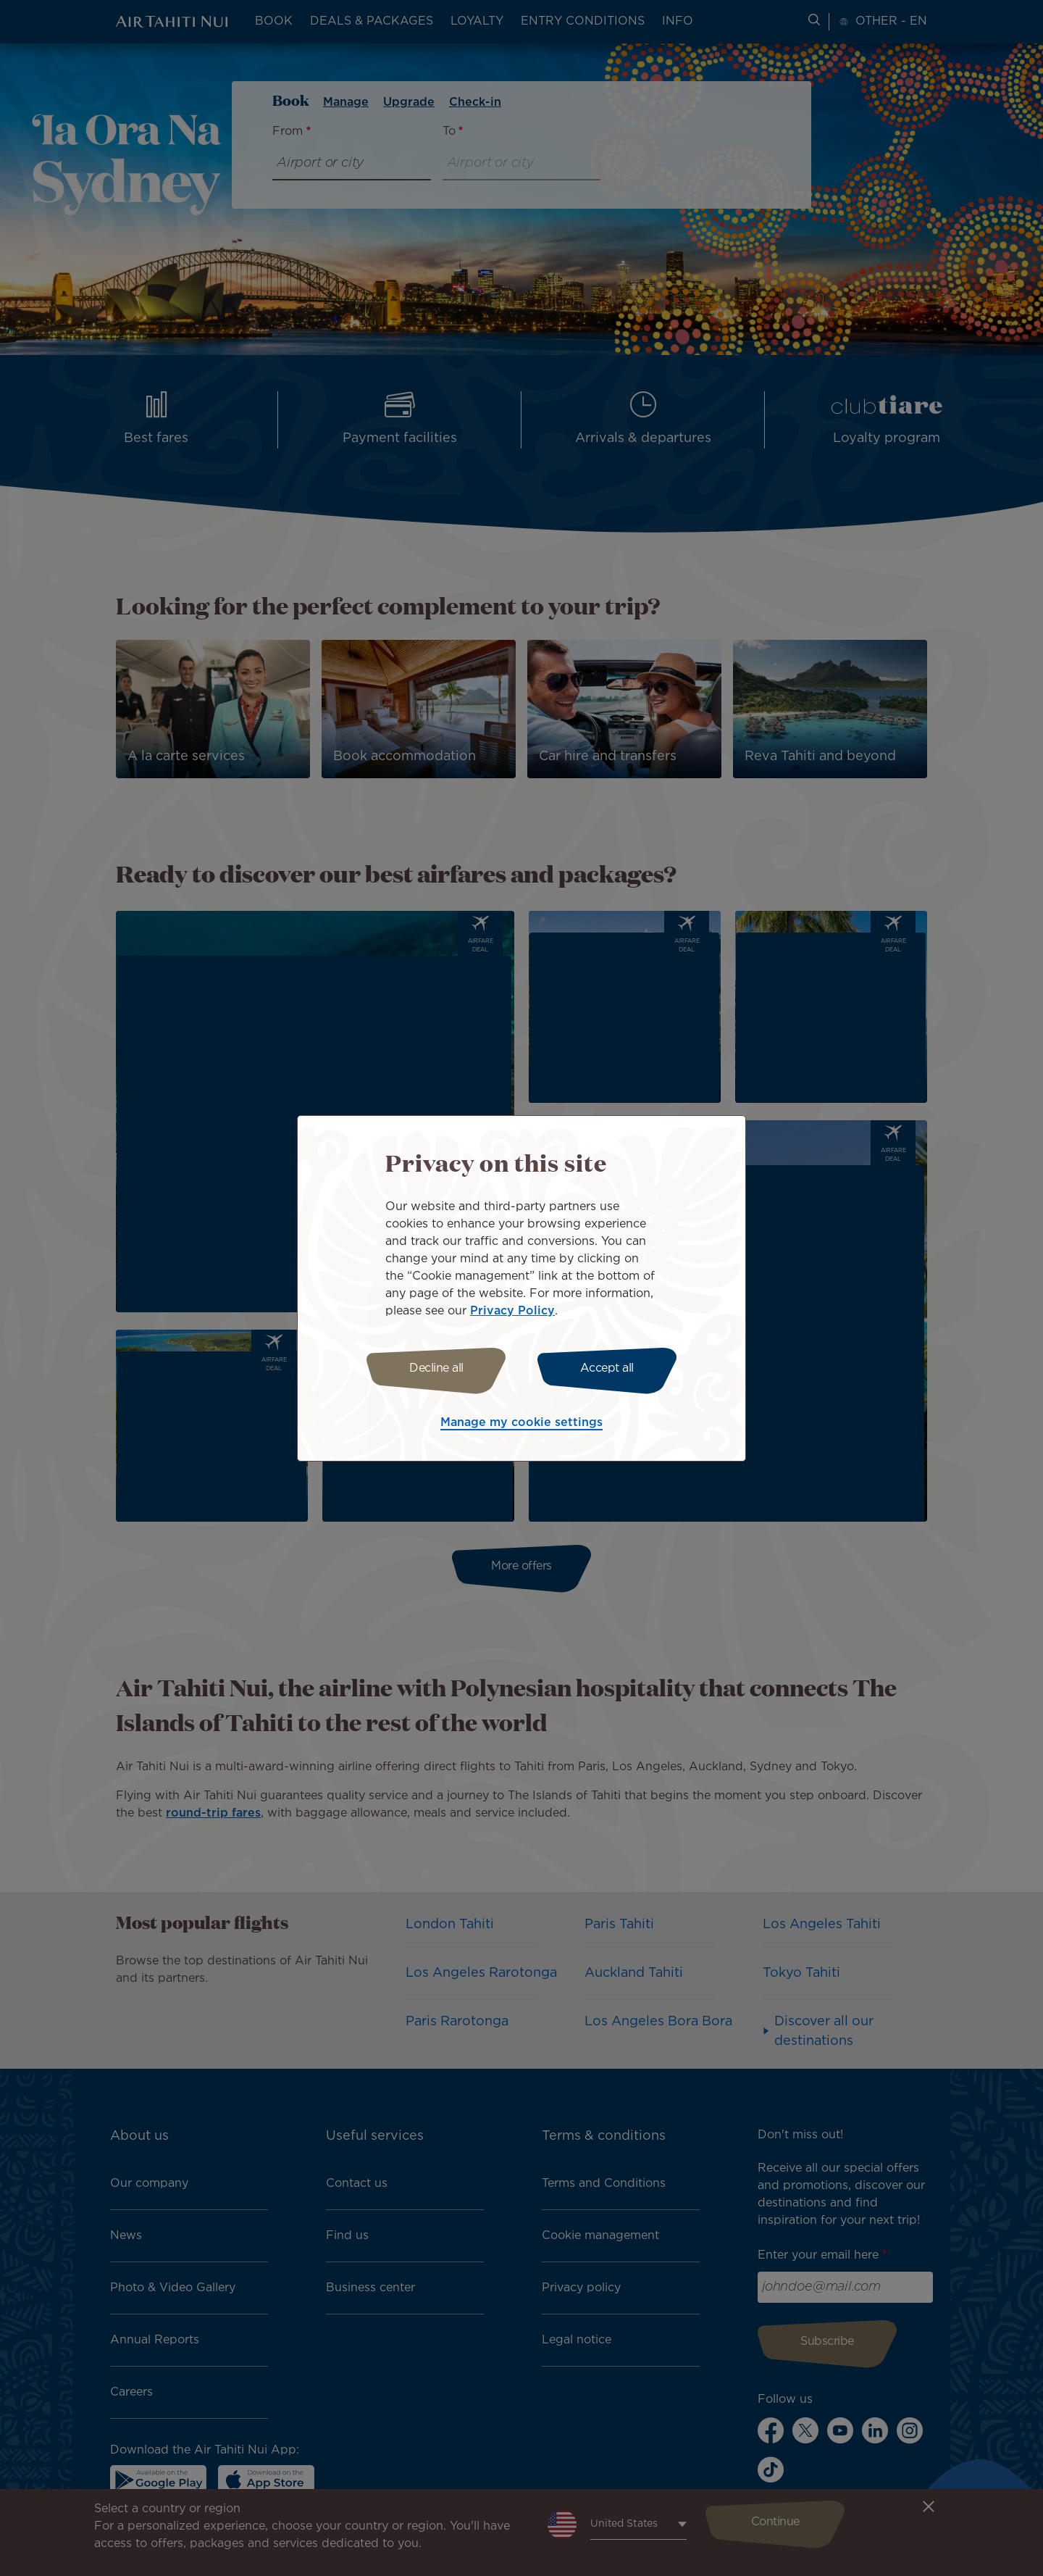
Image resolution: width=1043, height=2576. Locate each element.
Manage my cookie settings (521, 1422)
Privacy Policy (512, 1311)
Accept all (607, 1368)
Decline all (436, 1368)
